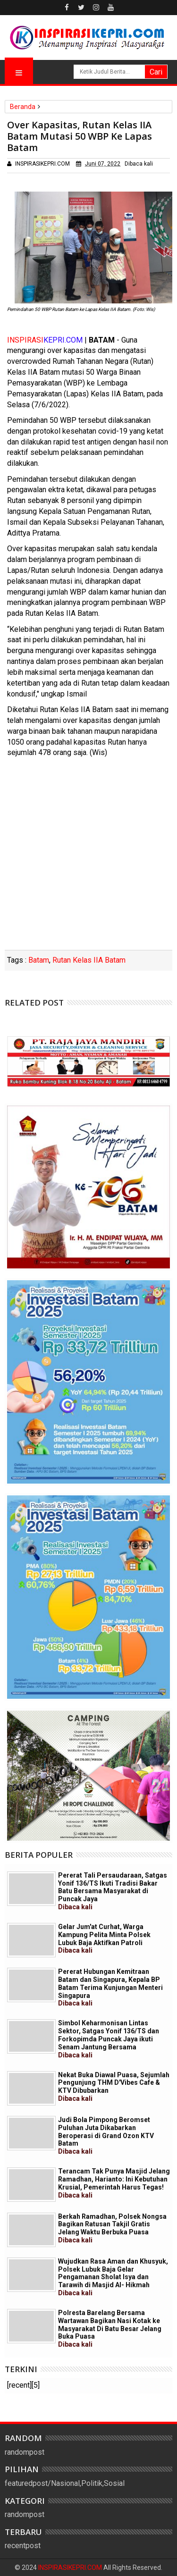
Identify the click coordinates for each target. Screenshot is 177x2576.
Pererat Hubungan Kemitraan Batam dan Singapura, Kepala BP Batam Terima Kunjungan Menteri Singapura (110, 1987)
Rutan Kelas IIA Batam (89, 960)
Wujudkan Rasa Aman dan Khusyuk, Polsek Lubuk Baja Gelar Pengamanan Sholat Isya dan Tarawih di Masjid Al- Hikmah (113, 2277)
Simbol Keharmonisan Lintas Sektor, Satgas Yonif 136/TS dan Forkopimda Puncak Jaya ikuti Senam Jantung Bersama (108, 2038)
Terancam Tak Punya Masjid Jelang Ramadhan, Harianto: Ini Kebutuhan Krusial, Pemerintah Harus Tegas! (114, 2182)
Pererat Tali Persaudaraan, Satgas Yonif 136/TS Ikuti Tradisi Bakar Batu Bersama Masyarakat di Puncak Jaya (112, 1891)
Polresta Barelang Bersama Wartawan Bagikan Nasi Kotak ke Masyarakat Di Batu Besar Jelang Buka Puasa (109, 2328)
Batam (38, 960)
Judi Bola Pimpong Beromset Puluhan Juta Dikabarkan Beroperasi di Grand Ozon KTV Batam (106, 2135)
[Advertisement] (88, 856)
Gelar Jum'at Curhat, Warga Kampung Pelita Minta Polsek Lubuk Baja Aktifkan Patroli (104, 1938)
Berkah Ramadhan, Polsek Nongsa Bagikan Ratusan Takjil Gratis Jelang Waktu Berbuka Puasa (112, 2228)
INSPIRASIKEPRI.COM (70, 2567)
